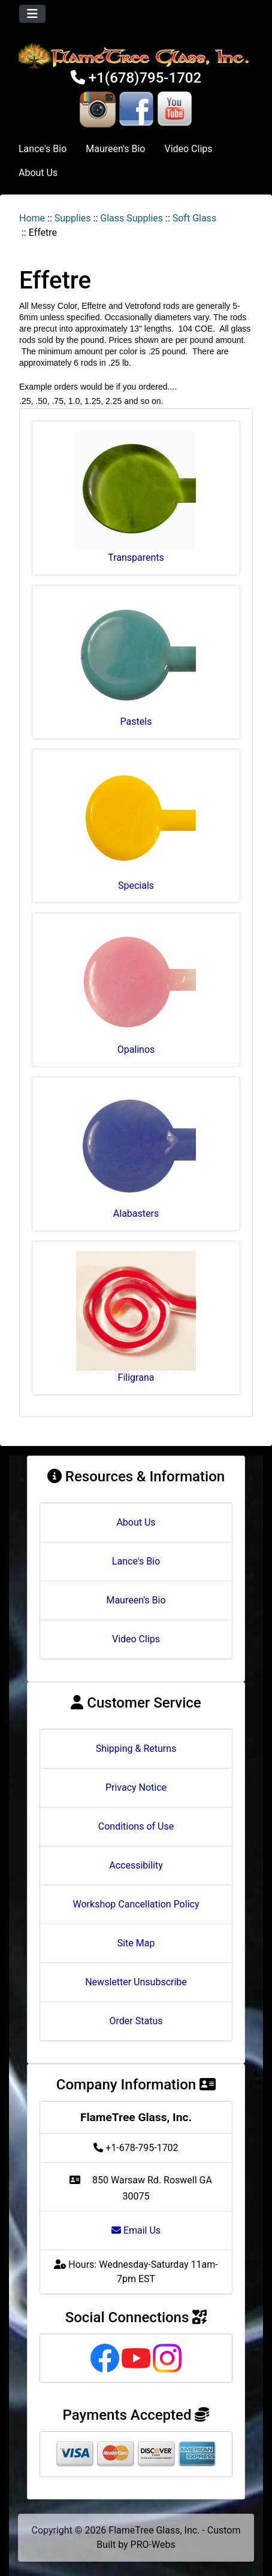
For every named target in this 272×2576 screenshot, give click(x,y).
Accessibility (136, 1865)
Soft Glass (194, 218)
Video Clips (188, 148)
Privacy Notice (136, 1787)
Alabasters (136, 1153)
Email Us (136, 2230)
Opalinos (136, 989)
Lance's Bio (43, 148)
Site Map (136, 1943)
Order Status (136, 2021)
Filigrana (136, 1317)
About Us (38, 172)
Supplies (73, 218)
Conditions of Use (136, 1826)
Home (32, 218)
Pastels (136, 661)
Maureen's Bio (115, 148)
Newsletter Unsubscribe (136, 1982)
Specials (136, 825)
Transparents (136, 497)
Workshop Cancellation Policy (136, 1904)
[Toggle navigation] (32, 14)
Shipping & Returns (136, 1748)
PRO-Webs (153, 2544)
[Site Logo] (136, 56)
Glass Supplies (131, 218)
